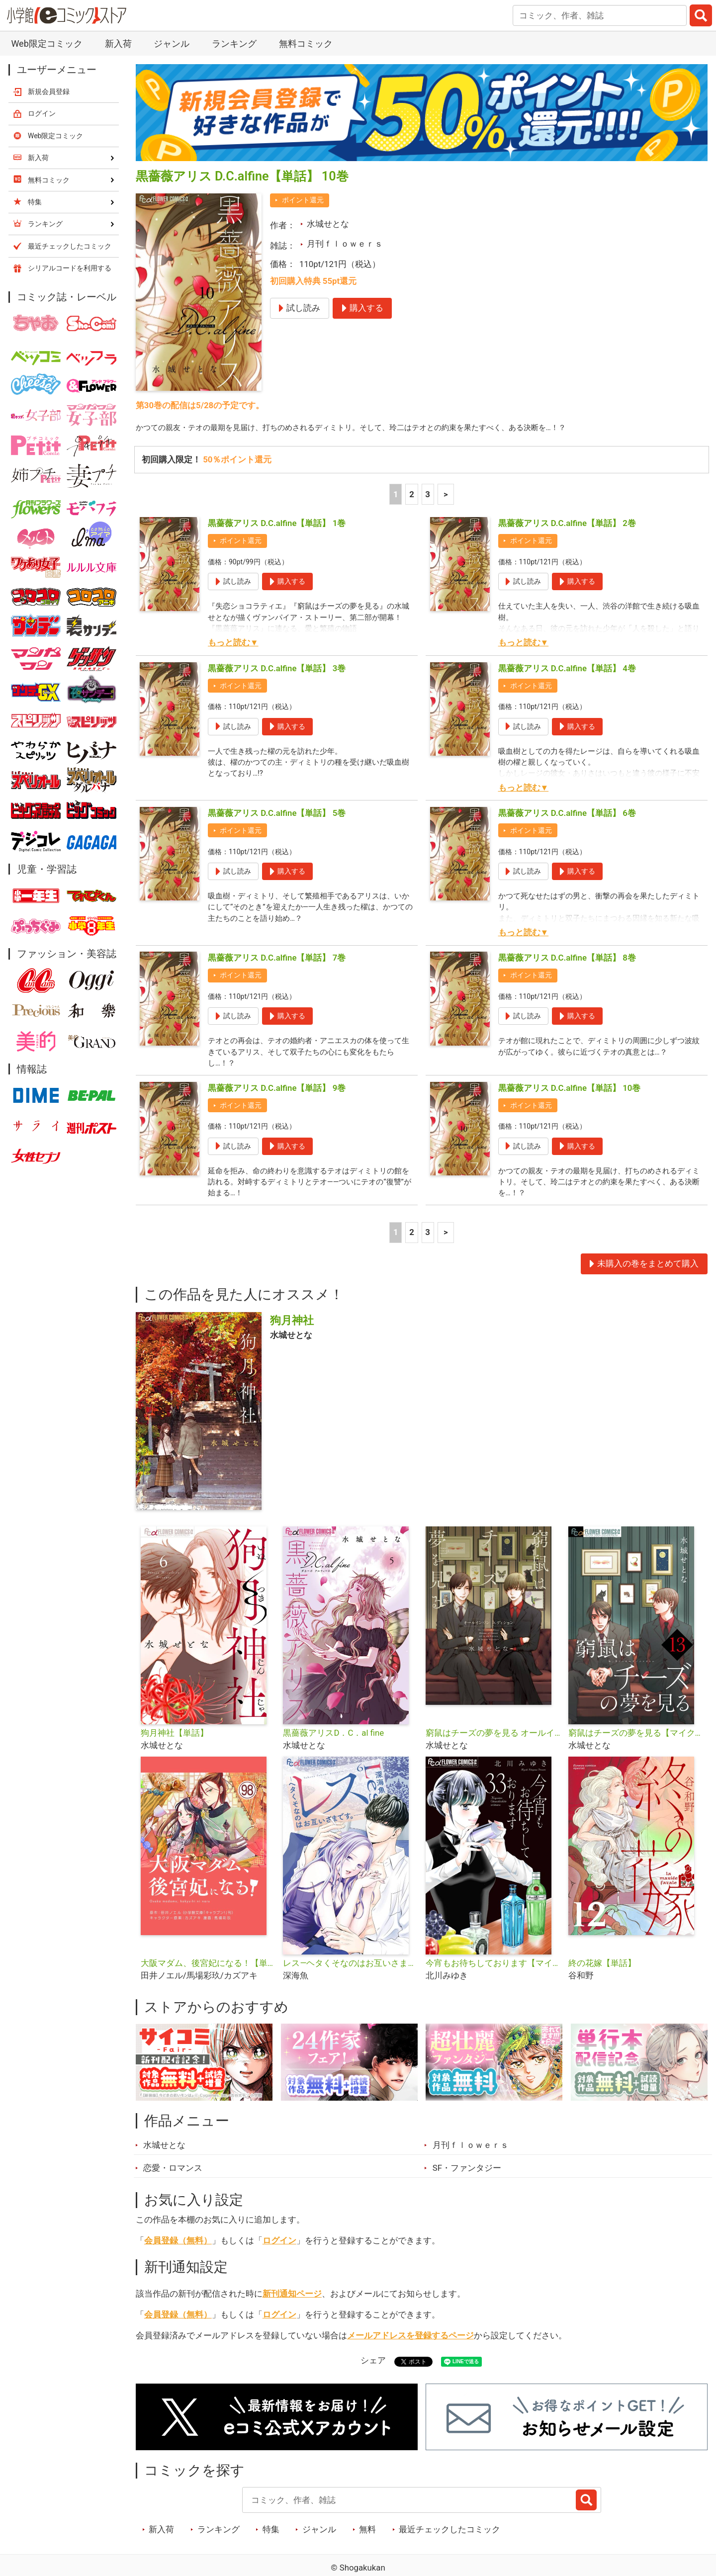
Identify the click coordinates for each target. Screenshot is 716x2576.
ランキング (234, 43)
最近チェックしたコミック (449, 2539)
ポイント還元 (303, 200)
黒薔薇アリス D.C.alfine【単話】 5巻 (277, 814)
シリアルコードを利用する (69, 268)
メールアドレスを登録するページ (410, 2345)
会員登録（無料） (178, 2250)
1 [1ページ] (395, 495)
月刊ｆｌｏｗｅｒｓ (345, 244)
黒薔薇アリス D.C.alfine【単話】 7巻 (277, 959)
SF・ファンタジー (467, 2177)
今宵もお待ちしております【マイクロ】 (493, 1972)
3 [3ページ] (427, 495)
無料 (367, 2539)
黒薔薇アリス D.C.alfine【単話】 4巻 (567, 669)
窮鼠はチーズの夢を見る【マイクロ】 (635, 1742)
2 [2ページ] (411, 495)
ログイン (279, 2250)
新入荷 (118, 43)
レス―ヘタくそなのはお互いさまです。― (350, 1972)
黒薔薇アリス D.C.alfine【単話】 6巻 (567, 814)
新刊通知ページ (292, 2303)
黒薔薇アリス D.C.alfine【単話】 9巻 (277, 1093)
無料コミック (306, 43)
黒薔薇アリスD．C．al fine (333, 1742)
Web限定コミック (46, 43)
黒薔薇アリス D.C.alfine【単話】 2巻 (567, 525)
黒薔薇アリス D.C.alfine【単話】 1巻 (277, 525)
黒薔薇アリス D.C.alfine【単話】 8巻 (567, 959)
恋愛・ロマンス (172, 2177)
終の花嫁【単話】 (602, 1972)
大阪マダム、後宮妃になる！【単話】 (208, 1972)
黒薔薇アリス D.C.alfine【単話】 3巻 (277, 669)
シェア (373, 2370)
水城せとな (328, 224)
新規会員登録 (49, 91)
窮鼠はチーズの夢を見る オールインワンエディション (493, 1742)
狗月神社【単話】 (174, 1742)
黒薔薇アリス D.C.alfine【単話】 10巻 (569, 1093)
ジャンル (171, 43)
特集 (271, 2539)
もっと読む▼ (233, 644)
